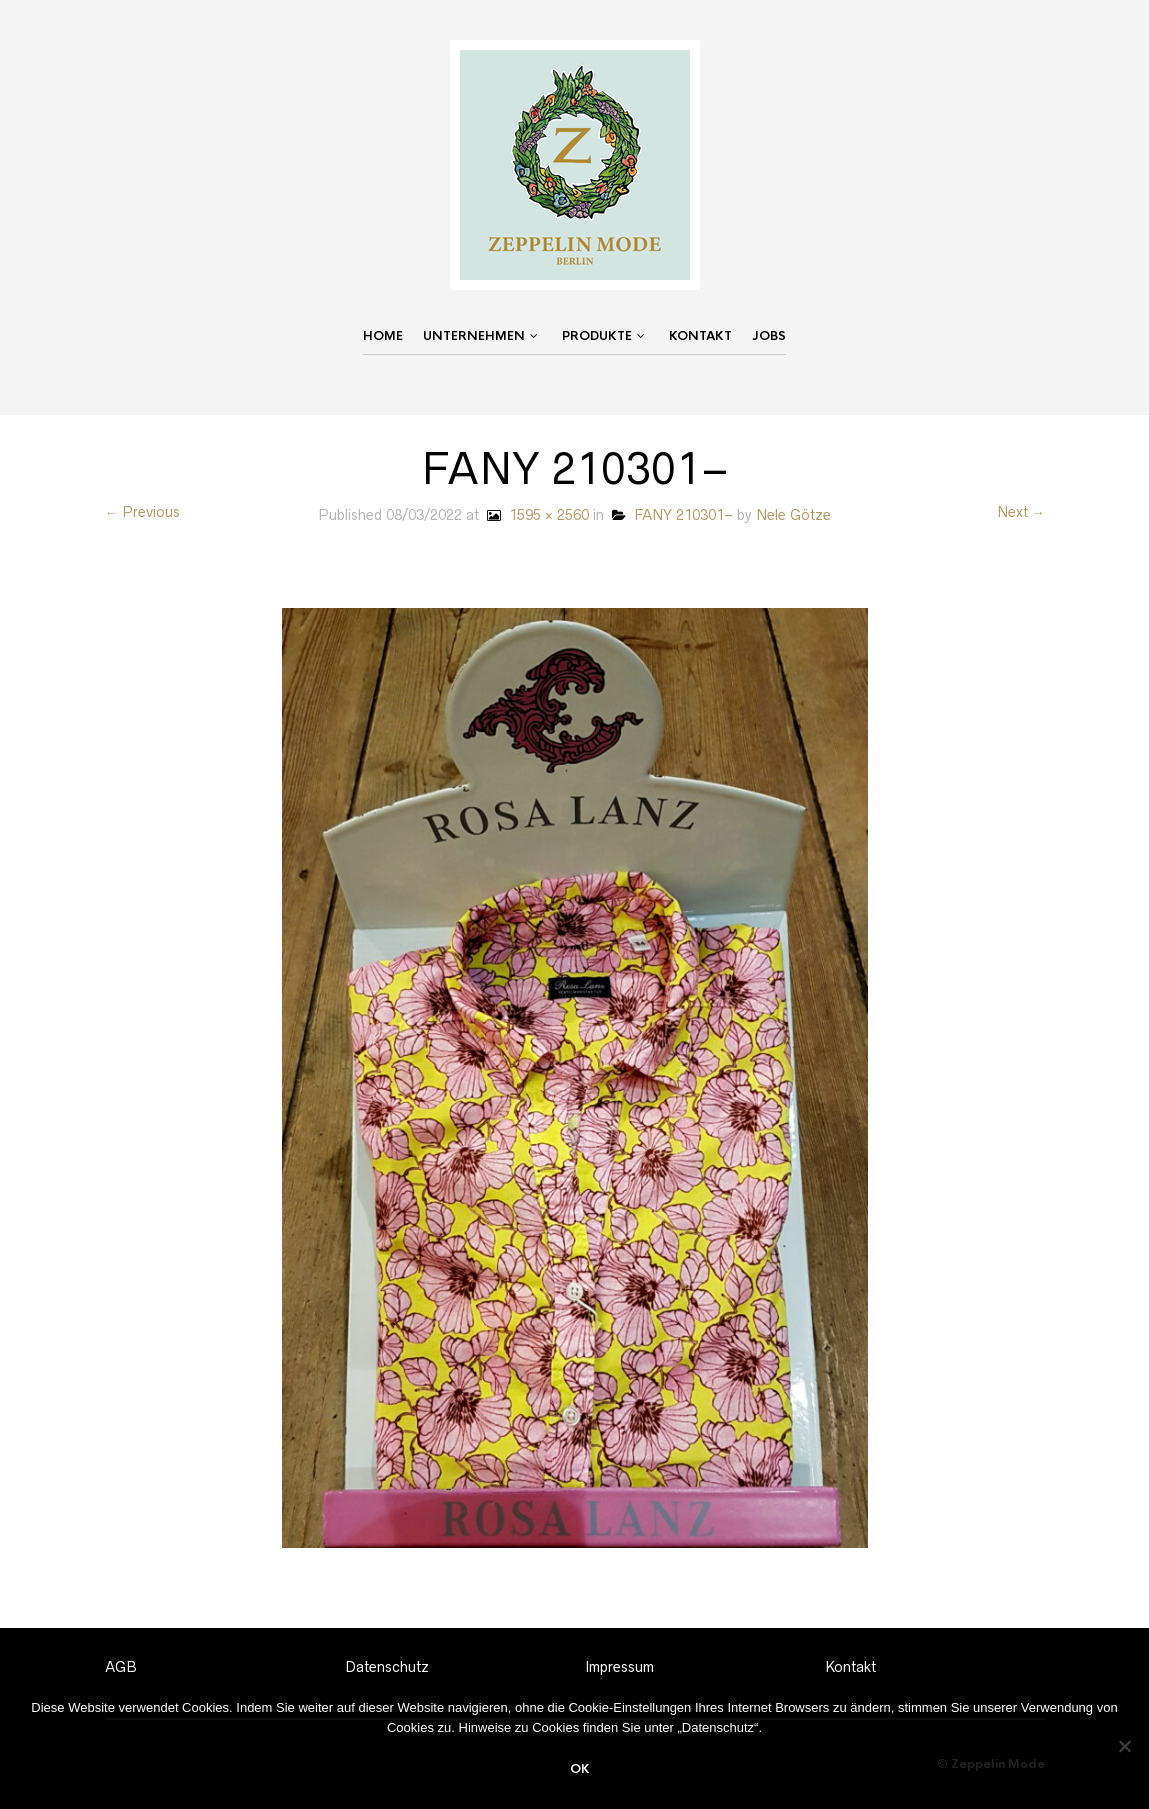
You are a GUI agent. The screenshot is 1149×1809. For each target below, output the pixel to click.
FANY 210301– (672, 515)
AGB (121, 1667)
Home (383, 336)
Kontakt (700, 336)
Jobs (769, 336)
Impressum (619, 1667)
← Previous (142, 512)
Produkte (597, 336)
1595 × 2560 (536, 515)
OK (580, 1769)
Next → (1021, 512)
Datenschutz (387, 1667)
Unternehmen (474, 336)
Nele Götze (793, 515)
